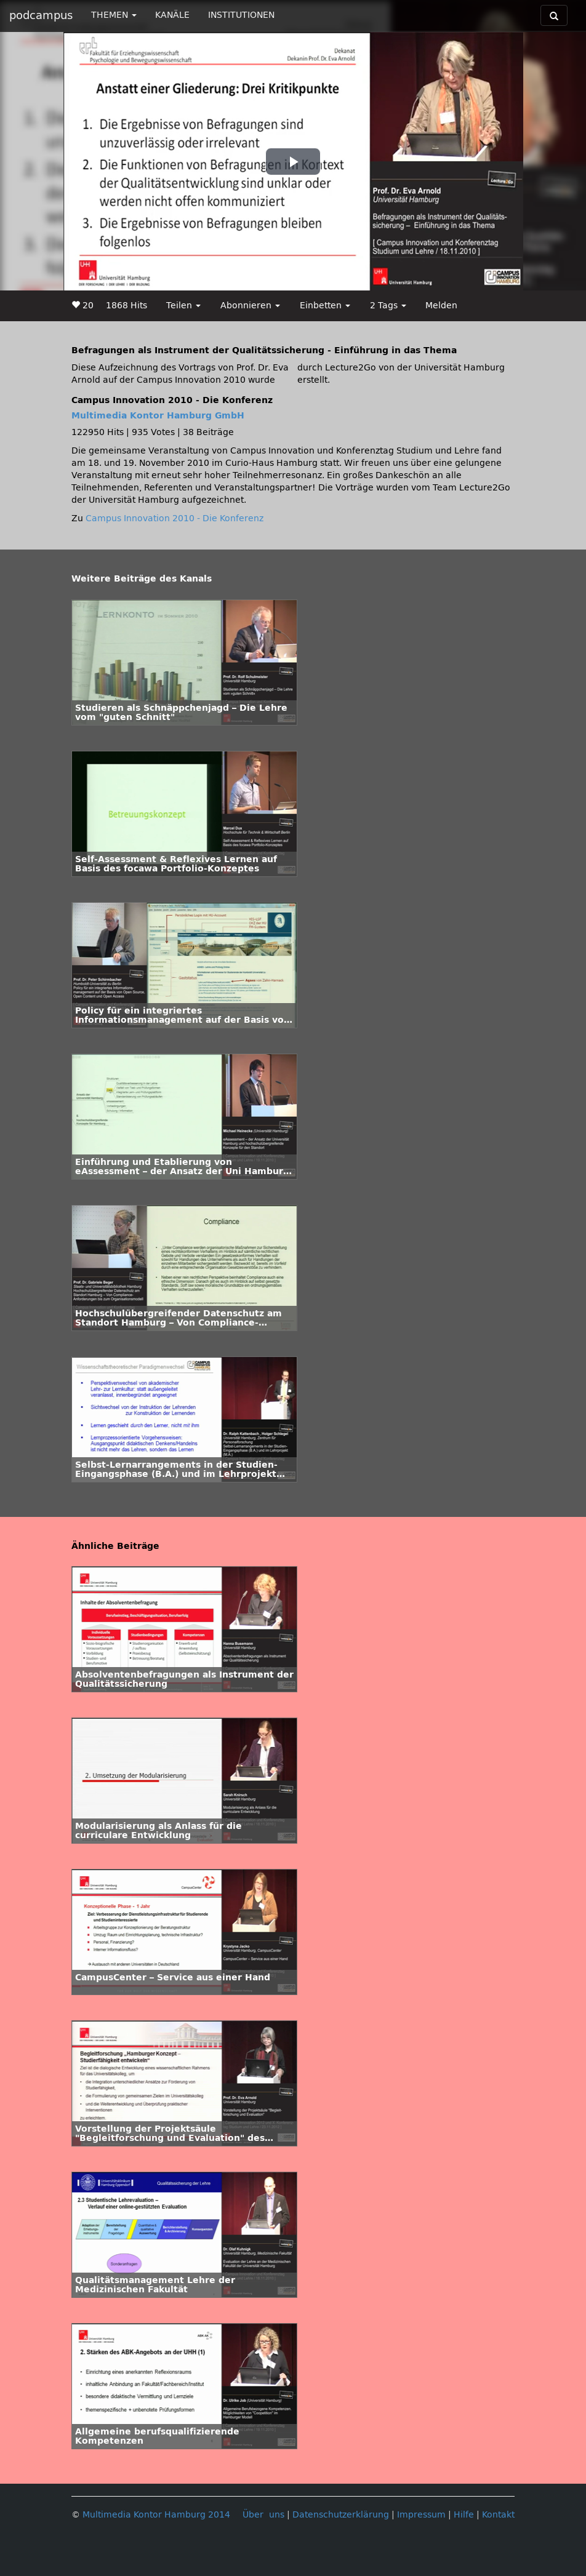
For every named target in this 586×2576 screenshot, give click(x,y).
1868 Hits (126, 305)
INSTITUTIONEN (241, 15)
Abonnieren (250, 305)
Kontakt (498, 2515)
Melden (441, 305)
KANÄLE (172, 15)
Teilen (183, 305)
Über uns (263, 2515)
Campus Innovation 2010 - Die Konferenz (174, 518)
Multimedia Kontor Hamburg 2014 (156, 2515)
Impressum (421, 2515)
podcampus (41, 15)
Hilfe (464, 2515)
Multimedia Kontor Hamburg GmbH (157, 415)
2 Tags (388, 305)
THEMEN (114, 15)
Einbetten (325, 305)
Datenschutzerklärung (340, 2515)
